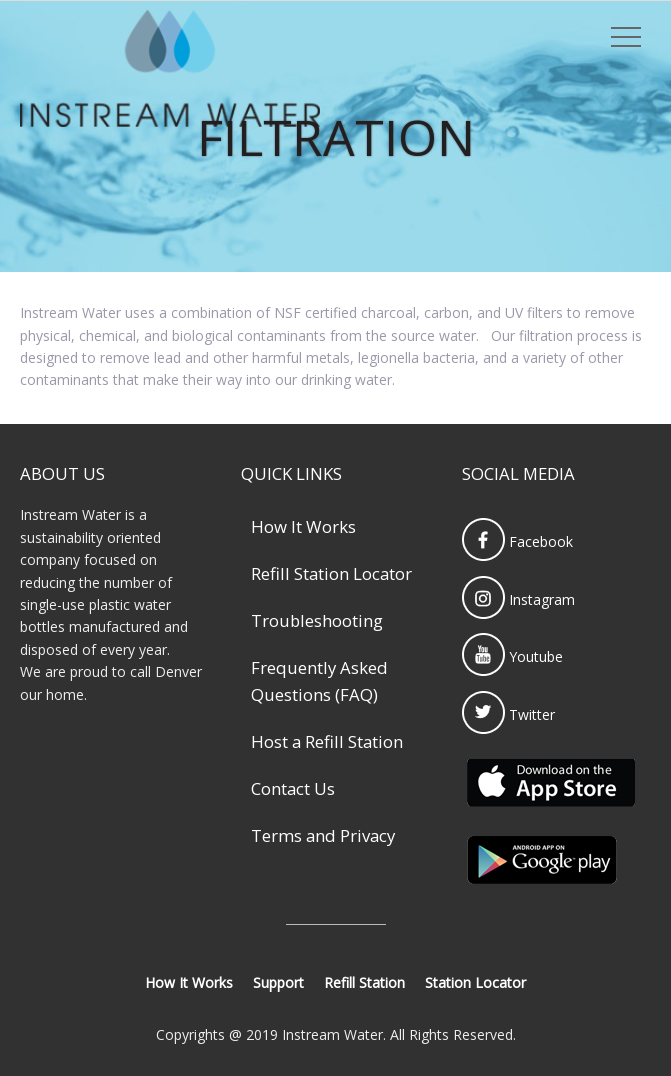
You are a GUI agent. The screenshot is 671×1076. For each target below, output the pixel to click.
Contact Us (293, 788)
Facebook (517, 541)
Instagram (518, 599)
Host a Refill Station (327, 741)
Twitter (508, 714)
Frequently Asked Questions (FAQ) (319, 681)
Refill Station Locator (331, 573)
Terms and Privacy (323, 835)
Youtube (512, 656)
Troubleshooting (317, 620)
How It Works (303, 526)
